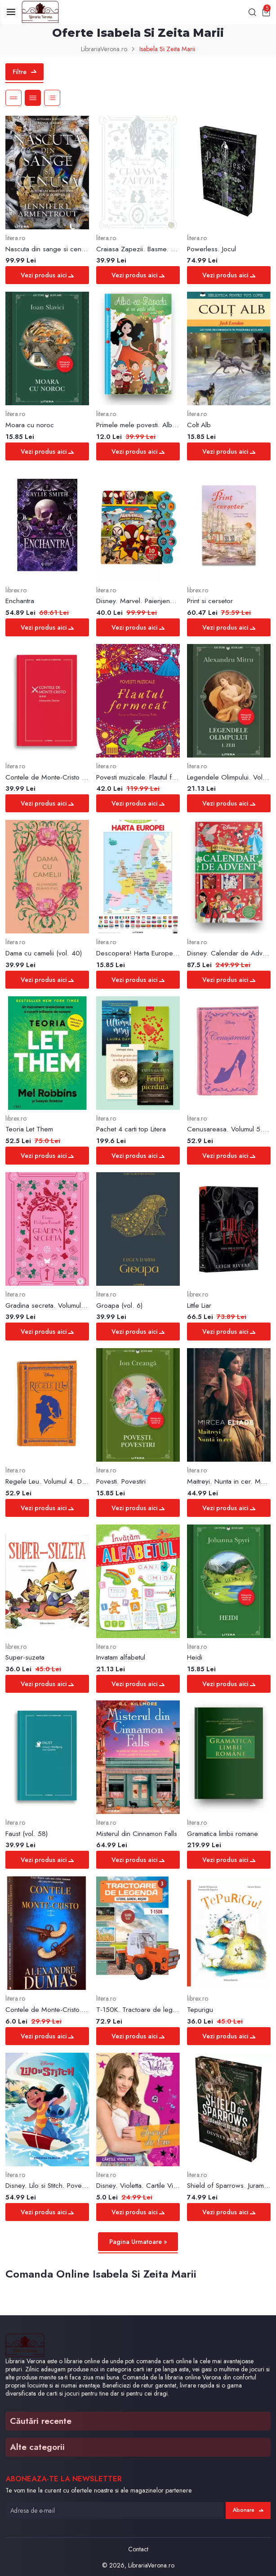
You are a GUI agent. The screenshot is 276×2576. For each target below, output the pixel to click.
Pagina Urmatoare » (138, 2241)
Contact (138, 2549)
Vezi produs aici (47, 275)
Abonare (248, 2510)
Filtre (24, 71)
